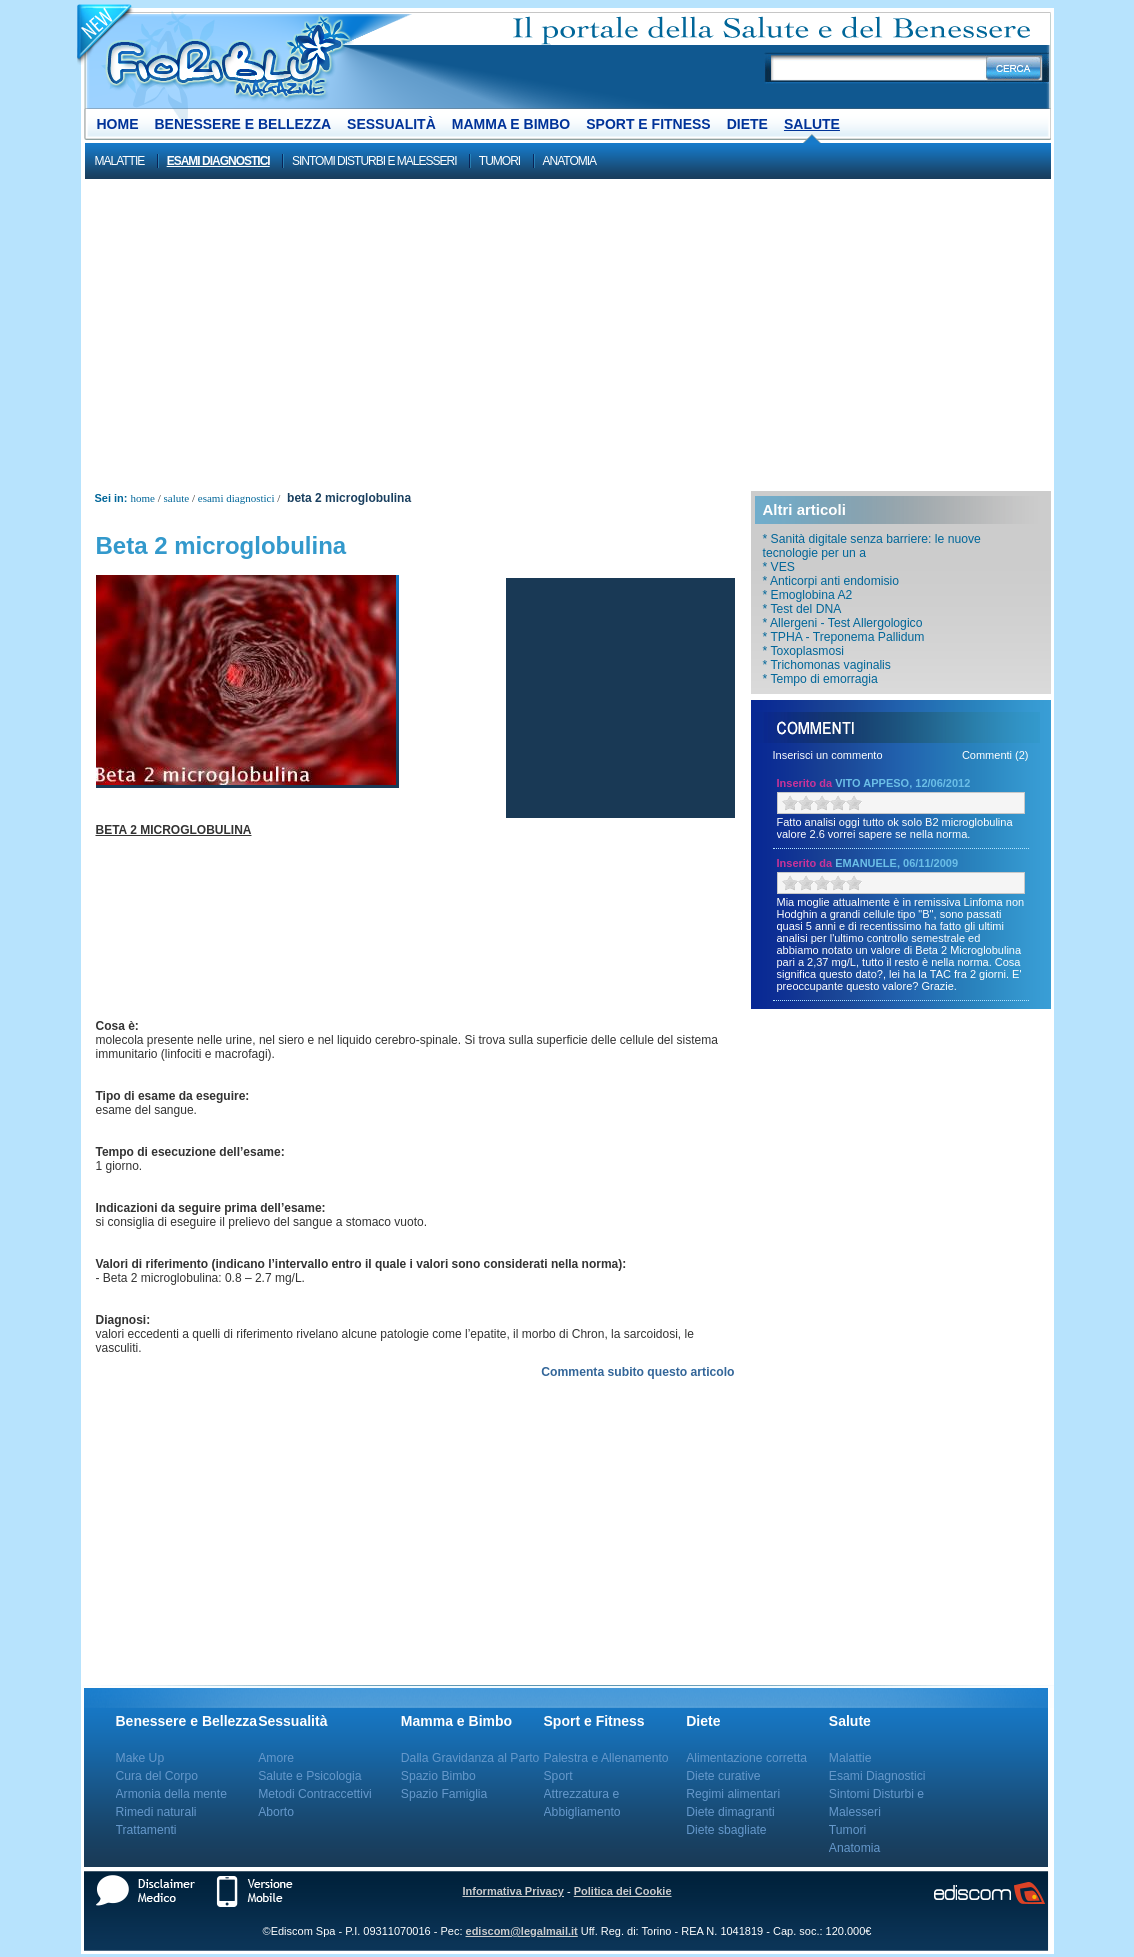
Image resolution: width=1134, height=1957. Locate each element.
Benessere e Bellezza (243, 124)
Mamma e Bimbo (511, 124)
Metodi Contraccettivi (315, 1794)
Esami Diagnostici (218, 161)
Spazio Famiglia (444, 1794)
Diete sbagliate (726, 1830)
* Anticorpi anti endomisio (831, 581)
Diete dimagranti (730, 1812)
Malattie (120, 161)
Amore (276, 1758)
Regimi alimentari (733, 1794)
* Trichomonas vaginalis (827, 665)
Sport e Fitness (648, 124)
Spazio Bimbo (438, 1776)
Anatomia (570, 161)
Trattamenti (146, 1830)
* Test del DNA (802, 609)
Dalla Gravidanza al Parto (470, 1758)
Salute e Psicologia (309, 1776)
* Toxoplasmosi (804, 651)
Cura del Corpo (157, 1776)
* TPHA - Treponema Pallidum (844, 637)
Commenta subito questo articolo (637, 1372)
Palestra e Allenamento (606, 1758)
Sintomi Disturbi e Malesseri (374, 161)
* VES (779, 567)
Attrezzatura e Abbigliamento (582, 1803)
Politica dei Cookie (623, 1891)
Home (118, 124)
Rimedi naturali (156, 1812)
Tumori (499, 161)
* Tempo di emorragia (820, 679)
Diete (747, 124)
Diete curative (723, 1776)
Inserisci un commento (828, 755)
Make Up (140, 1758)
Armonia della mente (172, 1794)
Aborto (276, 1812)
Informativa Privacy (513, 1891)
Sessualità (391, 124)
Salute (812, 124)
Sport (558, 1776)
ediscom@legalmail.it (522, 1931)
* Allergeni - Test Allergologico (843, 623)
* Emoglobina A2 (808, 595)
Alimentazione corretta (746, 1758)
